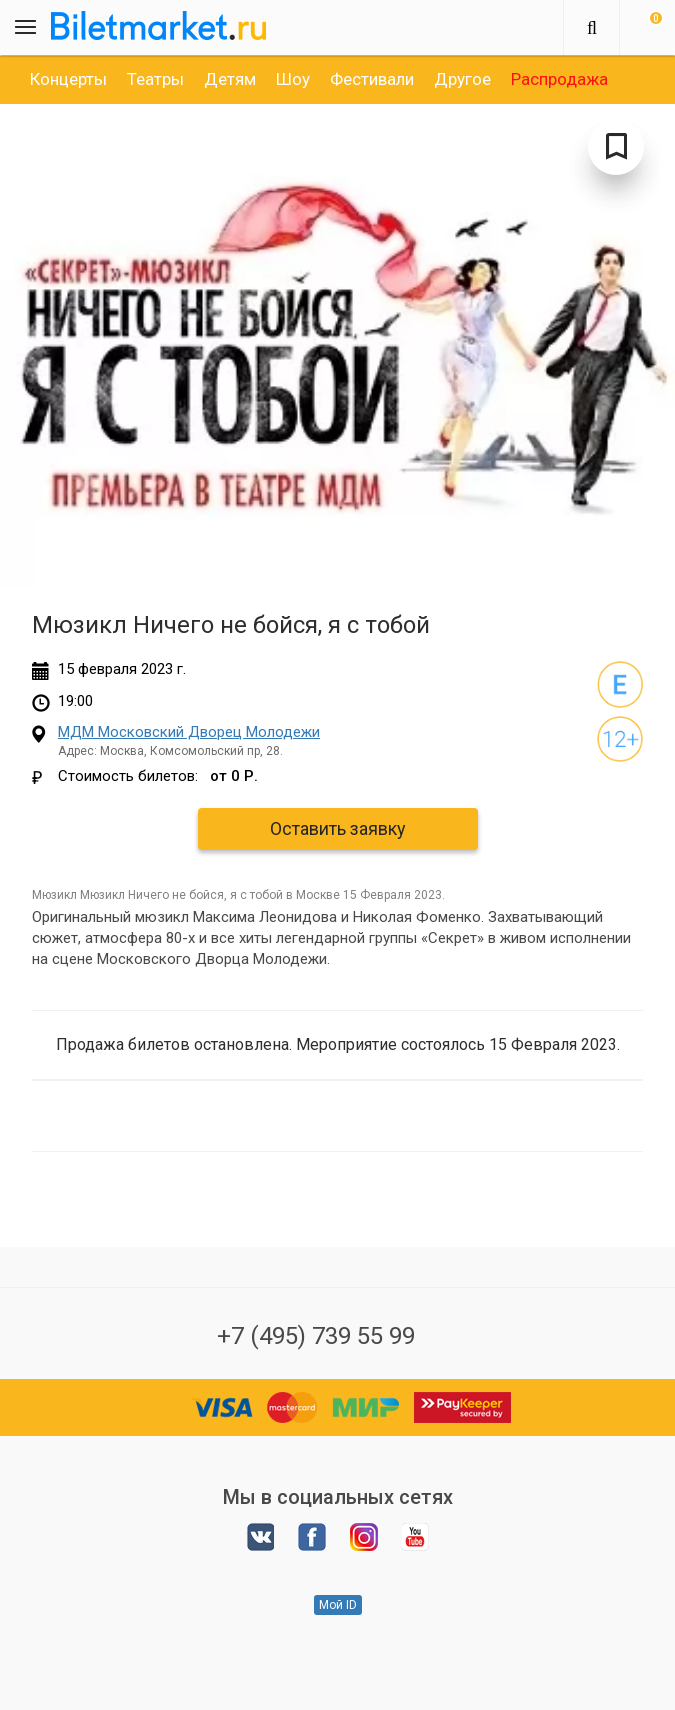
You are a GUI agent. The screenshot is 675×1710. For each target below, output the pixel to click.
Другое (462, 79)
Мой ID (338, 1605)
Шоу (293, 79)
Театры (155, 79)
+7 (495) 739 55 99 (316, 1336)
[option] (68, 79)
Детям (230, 79)
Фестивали (372, 79)
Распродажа (559, 79)
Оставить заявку (338, 828)
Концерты (68, 79)
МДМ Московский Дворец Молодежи (189, 732)
